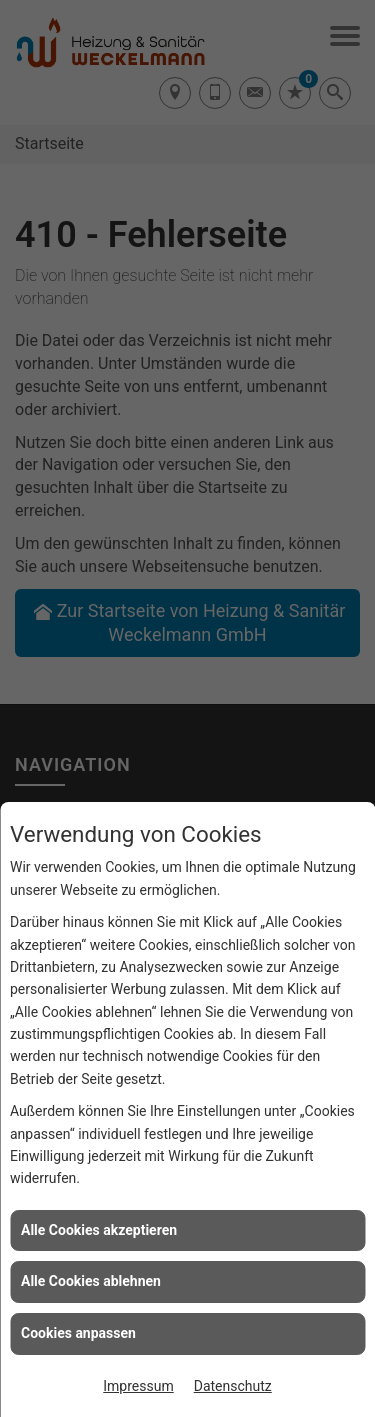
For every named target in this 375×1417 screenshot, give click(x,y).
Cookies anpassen (78, 1333)
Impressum (138, 1386)
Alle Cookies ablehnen (91, 1281)
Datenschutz (233, 1386)
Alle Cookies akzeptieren (99, 1230)
